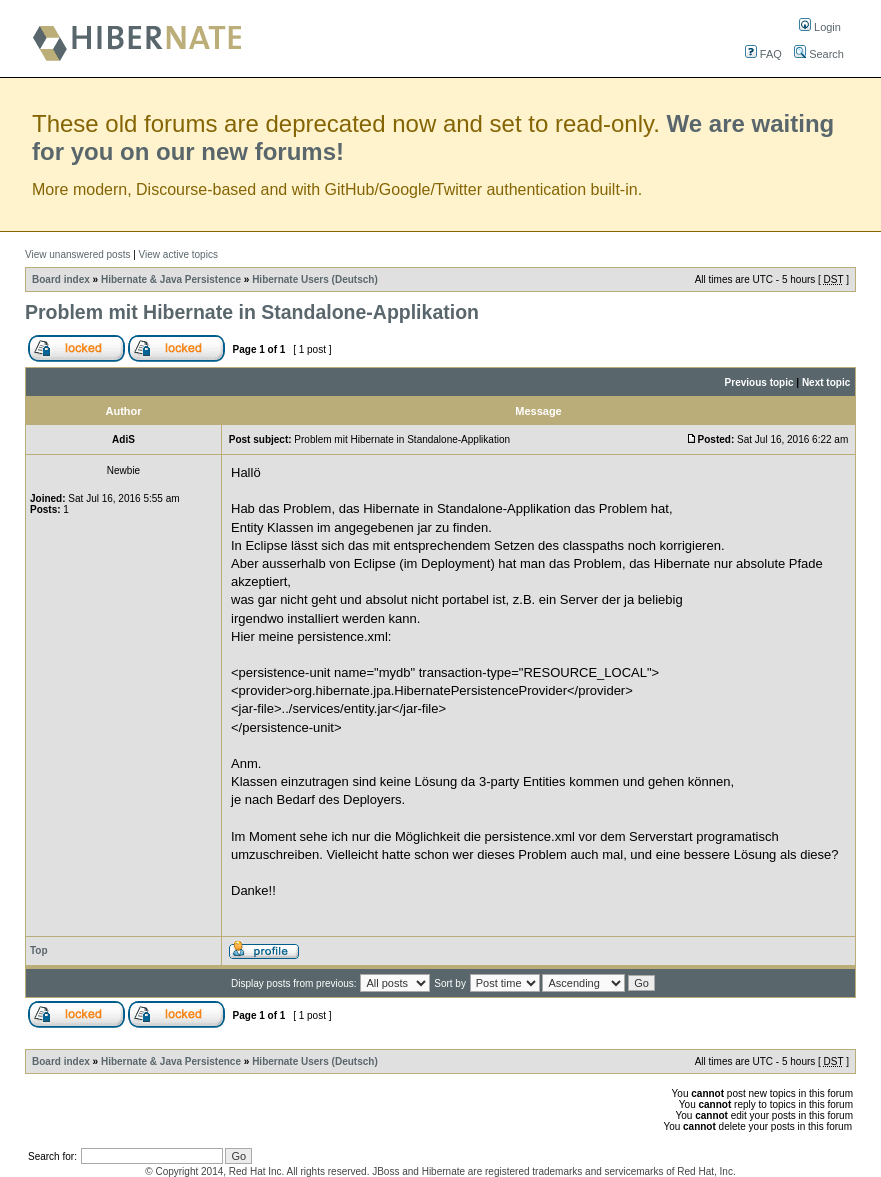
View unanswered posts (77, 254)
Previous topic (759, 382)
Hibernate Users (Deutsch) (315, 279)
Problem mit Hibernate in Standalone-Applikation (252, 312)
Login (820, 27)
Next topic (826, 382)
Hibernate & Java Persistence (171, 279)
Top (39, 950)
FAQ (763, 54)
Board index (61, 279)
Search (819, 54)
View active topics (178, 254)
